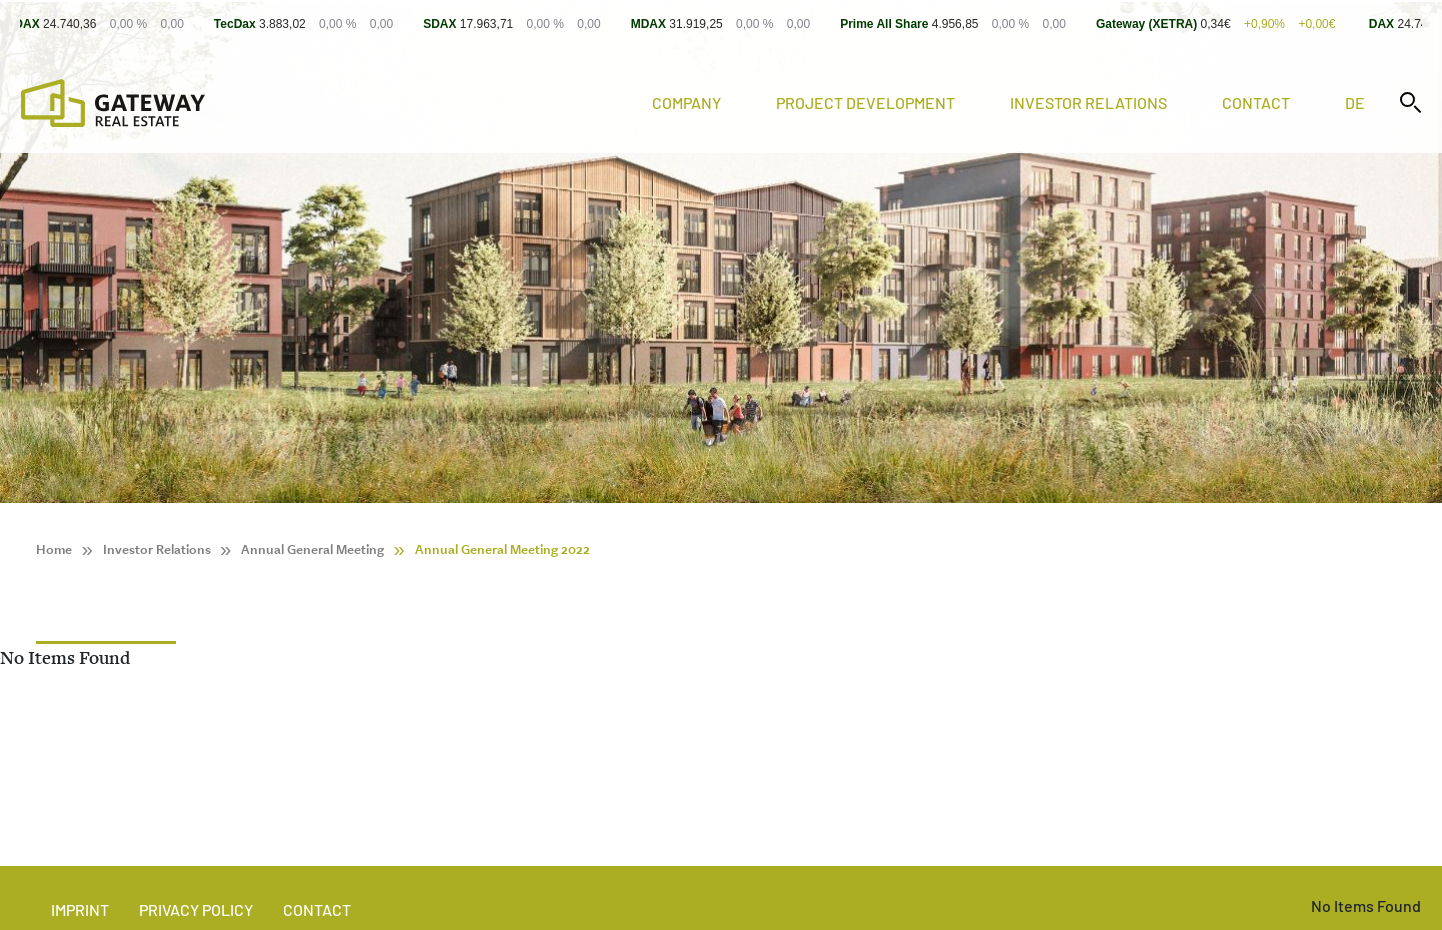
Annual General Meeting (312, 549)
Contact (1256, 102)
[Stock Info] (721, 23)
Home (54, 549)
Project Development (865, 102)
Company (686, 102)
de (1355, 102)
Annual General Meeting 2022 (502, 549)
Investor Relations (1088, 102)
